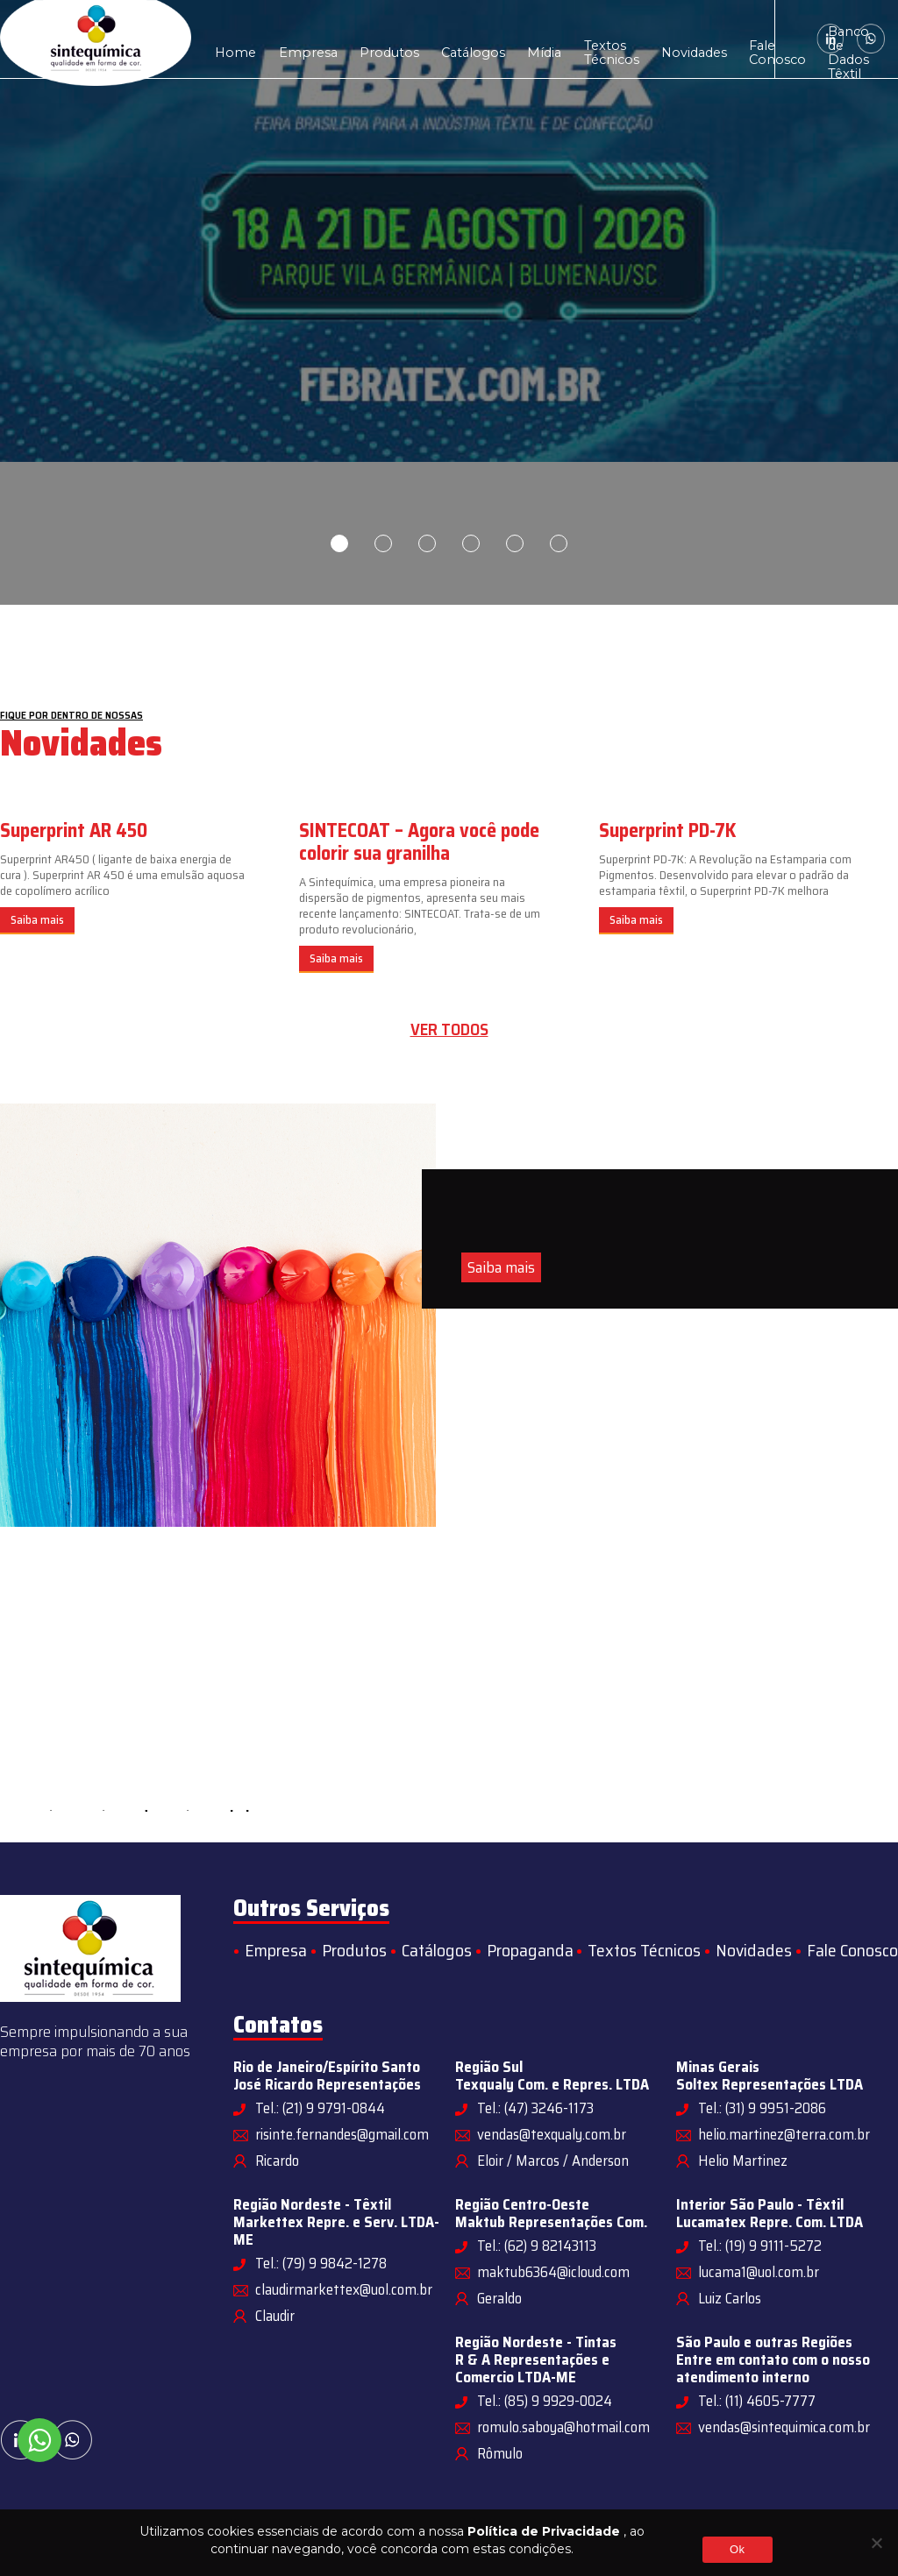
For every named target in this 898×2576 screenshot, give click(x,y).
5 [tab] (515, 543)
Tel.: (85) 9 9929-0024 (544, 2400)
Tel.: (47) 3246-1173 (535, 2108)
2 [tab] (383, 543)
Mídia (486, 39)
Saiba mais (37, 920)
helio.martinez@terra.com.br (784, 2134)
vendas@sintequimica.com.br (784, 2427)
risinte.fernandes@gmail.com (342, 2134)
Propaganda (530, 1950)
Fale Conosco (676, 39)
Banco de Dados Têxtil (735, 39)
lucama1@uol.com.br (758, 2272)
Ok (737, 2549)
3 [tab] (427, 543)
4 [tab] (471, 543)
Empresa (289, 39)
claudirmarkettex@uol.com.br (343, 2289)
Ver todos (449, 1029)
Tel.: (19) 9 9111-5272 (760, 2245)
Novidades (608, 39)
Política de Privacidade (543, 2531)
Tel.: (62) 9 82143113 (536, 2245)
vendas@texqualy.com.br (551, 2134)
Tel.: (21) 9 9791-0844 (320, 2108)
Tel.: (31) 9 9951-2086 (762, 2108)
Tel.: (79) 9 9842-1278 (321, 2263)
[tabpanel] (449, 302)
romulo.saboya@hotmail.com (563, 2427)
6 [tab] (558, 543)
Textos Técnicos (541, 39)
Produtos (356, 39)
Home (230, 39)
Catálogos (426, 39)
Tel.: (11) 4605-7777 (757, 2400)
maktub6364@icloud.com (553, 2272)
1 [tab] (339, 543)
